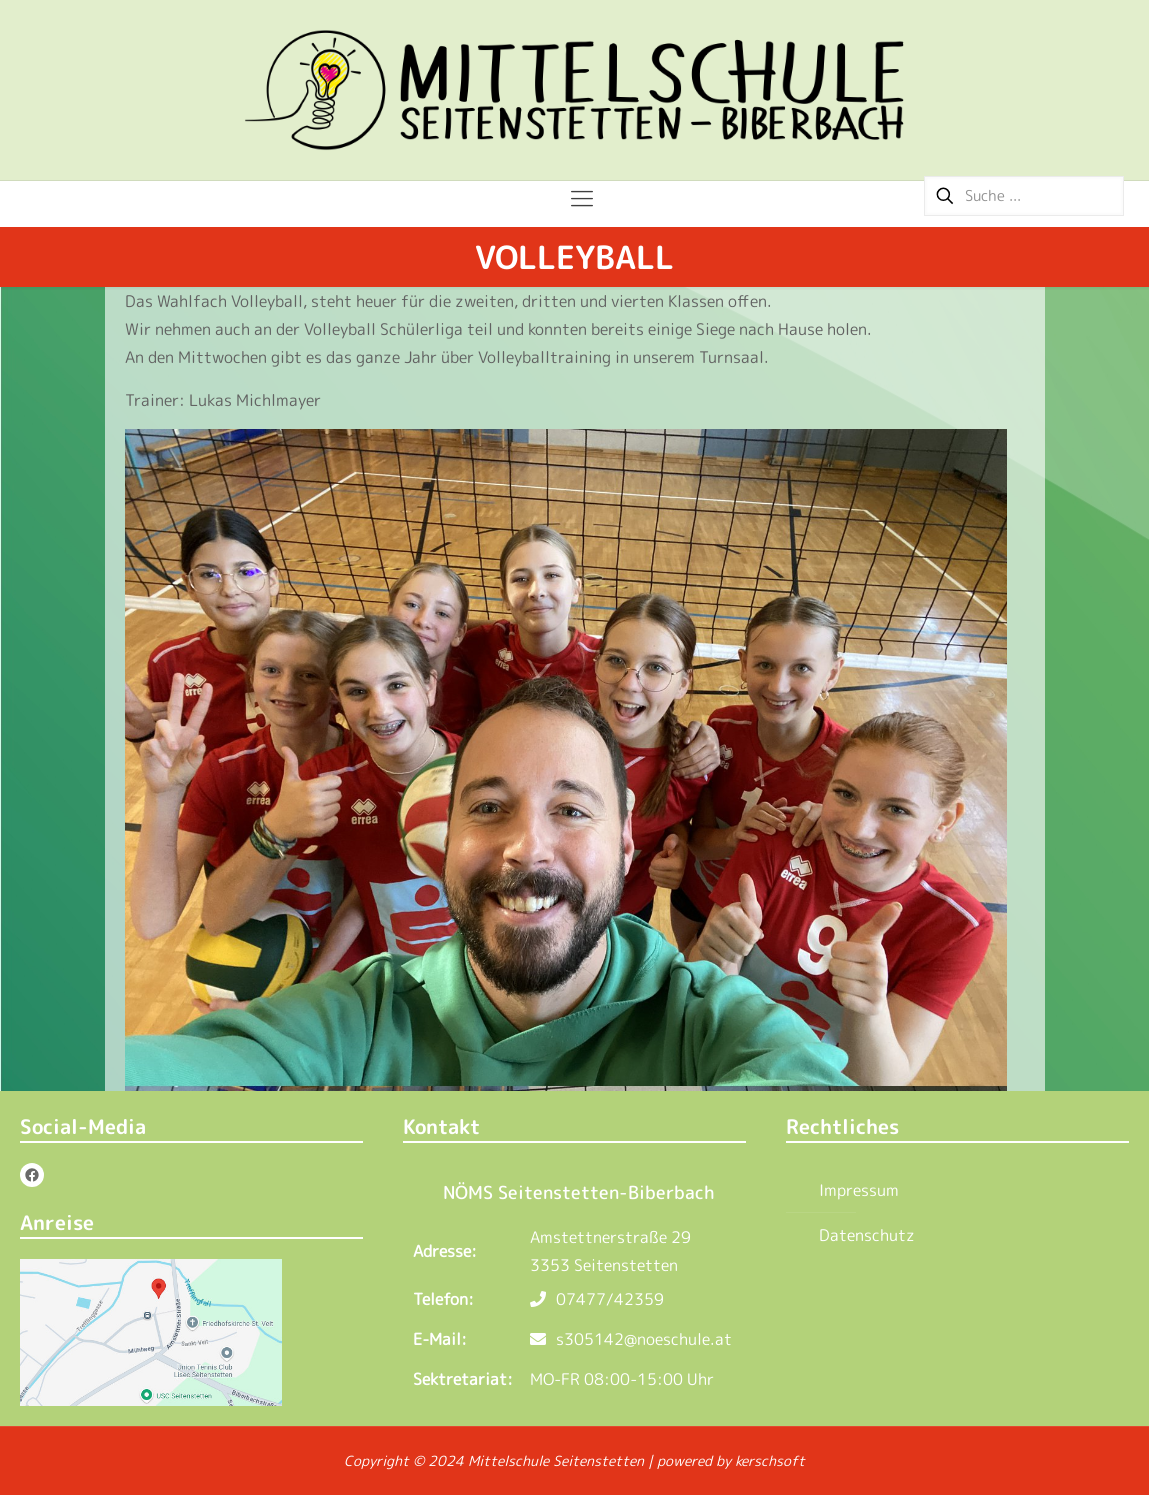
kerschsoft (770, 1460)
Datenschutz (867, 1235)
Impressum (859, 1190)
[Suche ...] (1024, 196)
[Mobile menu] (574, 198)
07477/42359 (597, 1299)
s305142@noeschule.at (631, 1339)
